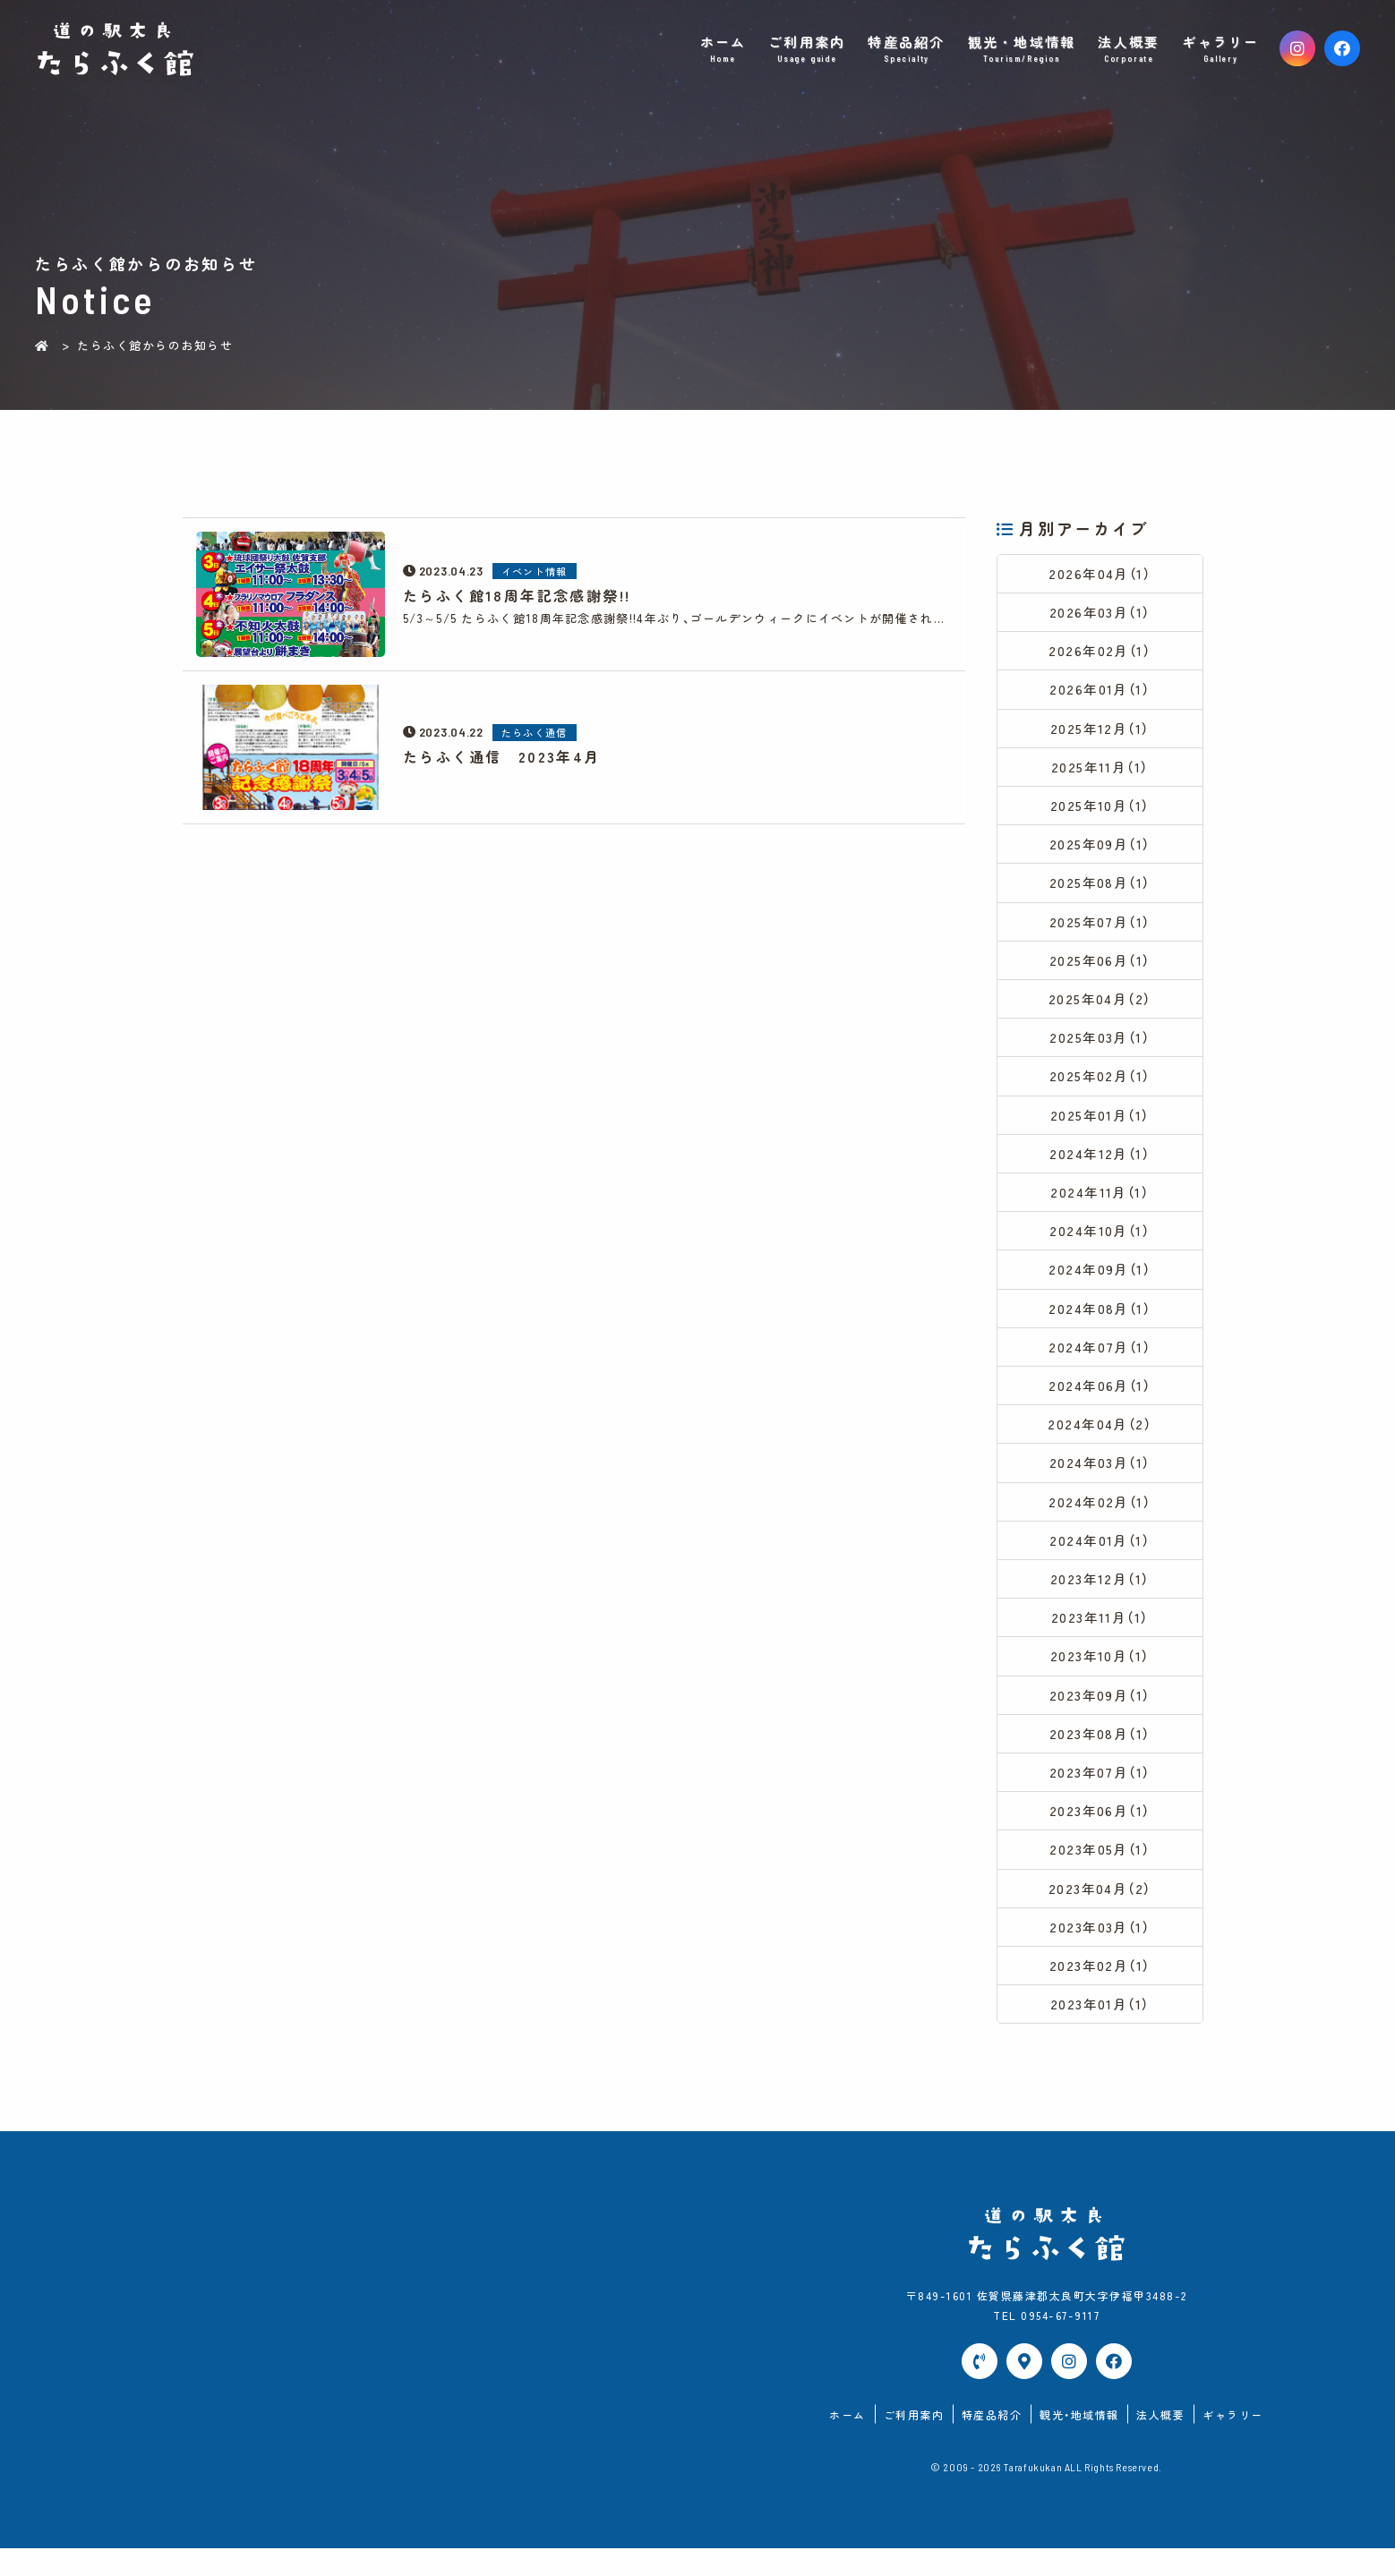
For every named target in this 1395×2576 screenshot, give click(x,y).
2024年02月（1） (1100, 1519)
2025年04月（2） (1100, 1007)
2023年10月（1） (1100, 1677)
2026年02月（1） (1100, 653)
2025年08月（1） (1100, 889)
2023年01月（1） (1100, 2031)
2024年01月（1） (1100, 1558)
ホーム (723, 48)
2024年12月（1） (1100, 1165)
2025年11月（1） (1100, 771)
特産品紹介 (906, 48)
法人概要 (1129, 48)
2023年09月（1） (1100, 1716)
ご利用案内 (807, 48)
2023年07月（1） (1100, 1795)
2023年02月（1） (1100, 1992)
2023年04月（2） (1100, 1913)
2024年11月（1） (1100, 1204)
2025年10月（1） (1100, 810)
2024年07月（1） (1100, 1361)
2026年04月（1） (1100, 574)
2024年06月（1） (1100, 1401)
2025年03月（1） (1099, 1046)
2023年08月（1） (1100, 1755)
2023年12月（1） (1100, 1598)
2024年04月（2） (1100, 1440)
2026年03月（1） (1100, 613)
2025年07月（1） (1100, 928)
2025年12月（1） (1100, 731)
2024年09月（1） (1100, 1283)
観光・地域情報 (1021, 48)
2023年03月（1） (1099, 1952)
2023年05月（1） (1099, 1873)
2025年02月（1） (1100, 1086)
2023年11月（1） (1100, 1637)
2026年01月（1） (1099, 692)
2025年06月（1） (1100, 968)
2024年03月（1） (1100, 1480)
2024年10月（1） (1100, 1243)
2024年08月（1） (1100, 1322)
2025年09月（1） (1100, 849)
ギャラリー (1221, 48)
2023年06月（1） (1100, 1834)
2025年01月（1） (1100, 1125)
